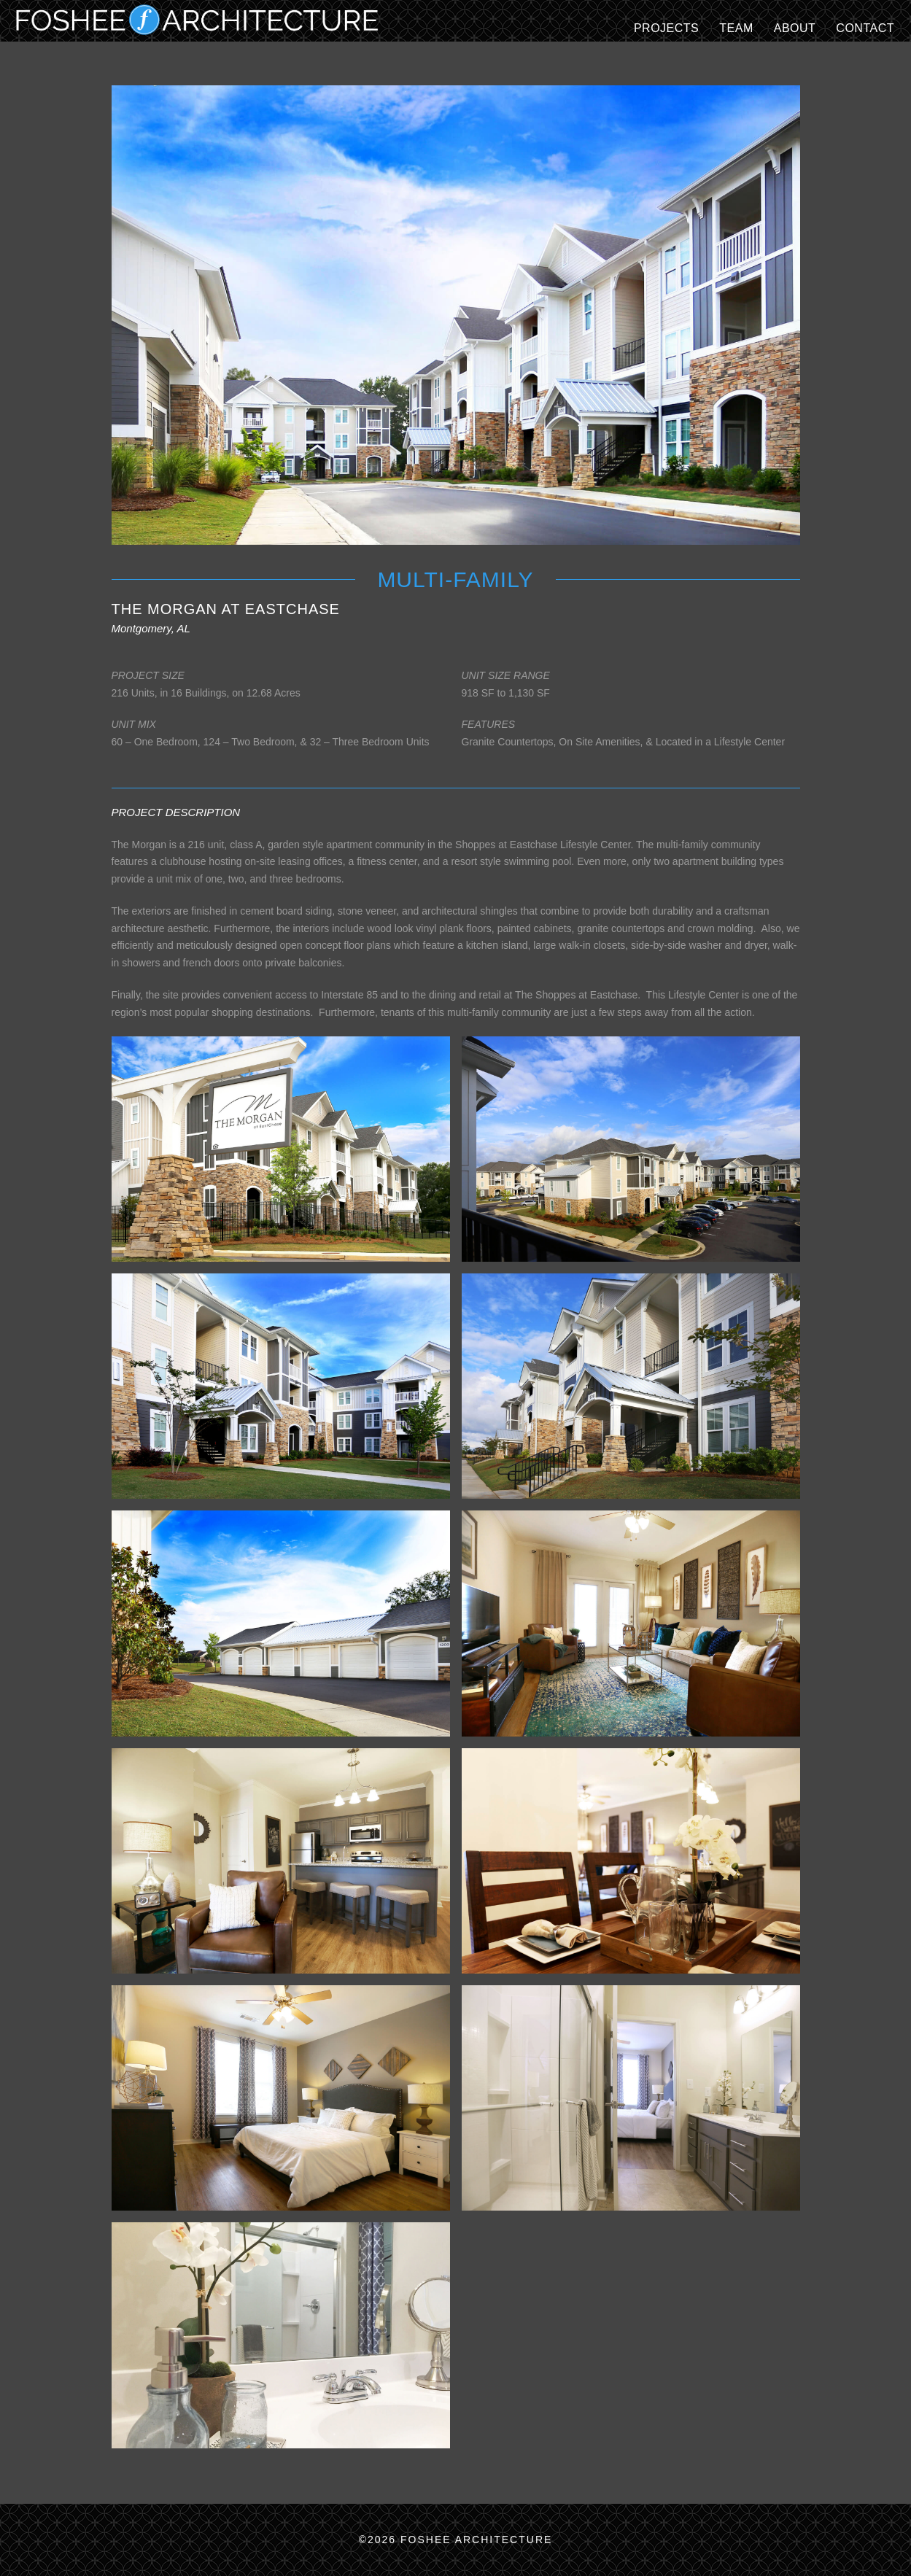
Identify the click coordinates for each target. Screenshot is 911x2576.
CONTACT (865, 28)
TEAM (736, 28)
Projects (666, 28)
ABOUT (795, 28)
